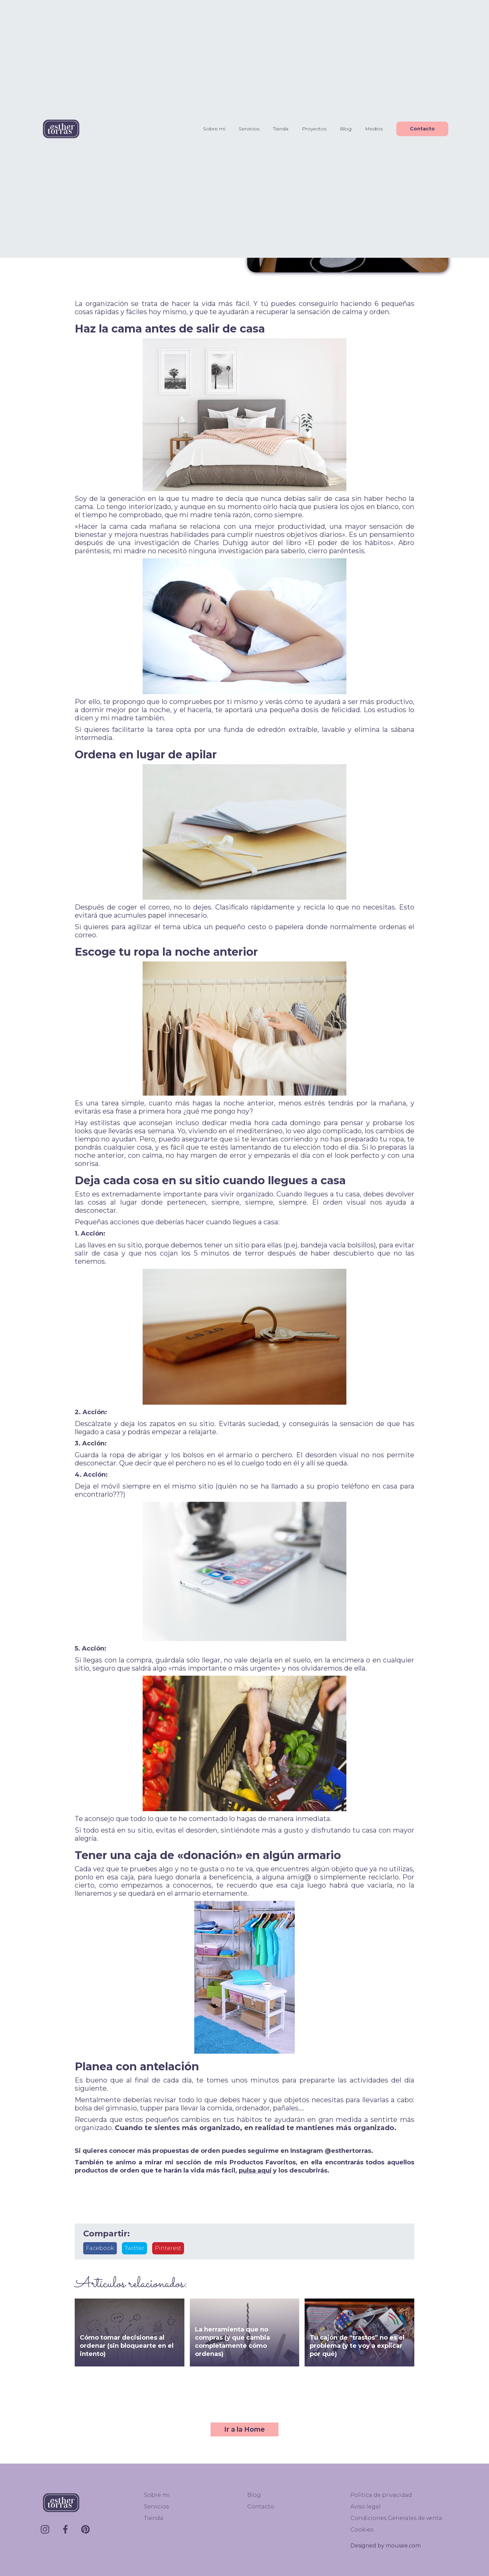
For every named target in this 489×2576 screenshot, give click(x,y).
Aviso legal (365, 2506)
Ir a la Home (244, 2429)
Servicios (249, 129)
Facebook (100, 2248)
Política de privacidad (381, 2495)
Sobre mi (214, 129)
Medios (374, 129)
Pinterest (168, 2248)
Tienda (280, 129)
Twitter (134, 2248)
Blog (345, 129)
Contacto (422, 129)
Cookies (361, 2529)
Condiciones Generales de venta (396, 2518)
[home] (61, 129)
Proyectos (314, 129)
